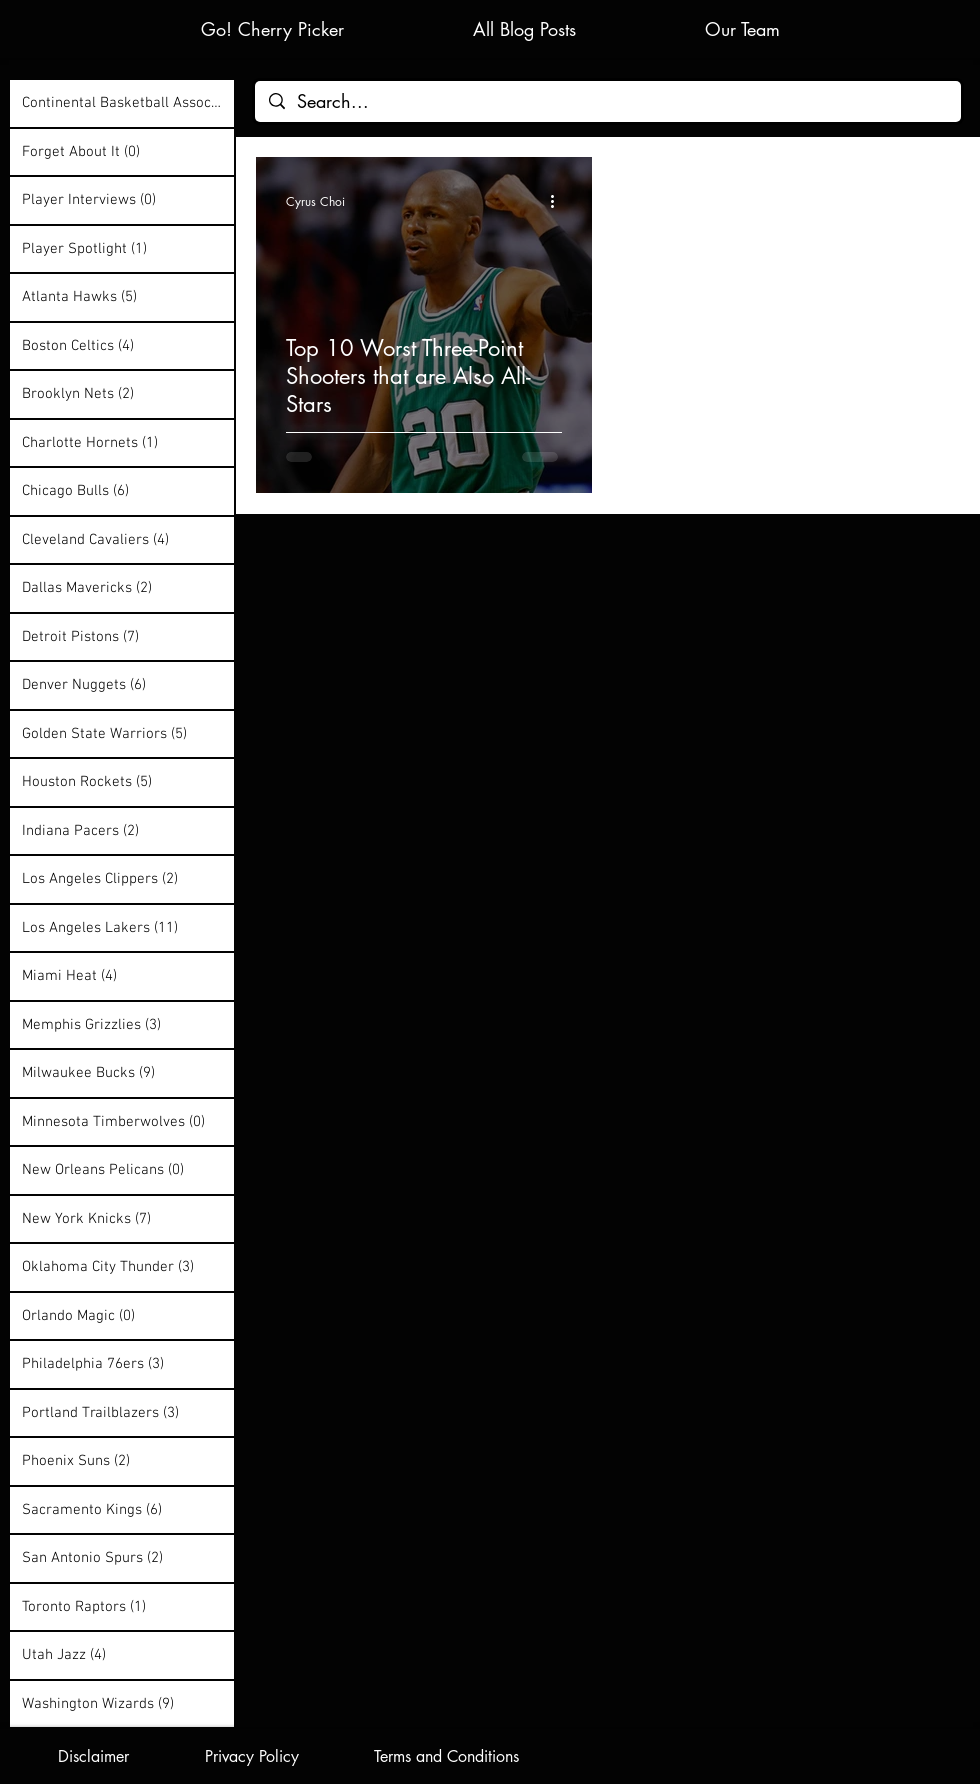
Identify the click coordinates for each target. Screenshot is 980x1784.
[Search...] (608, 101)
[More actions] (559, 201)
